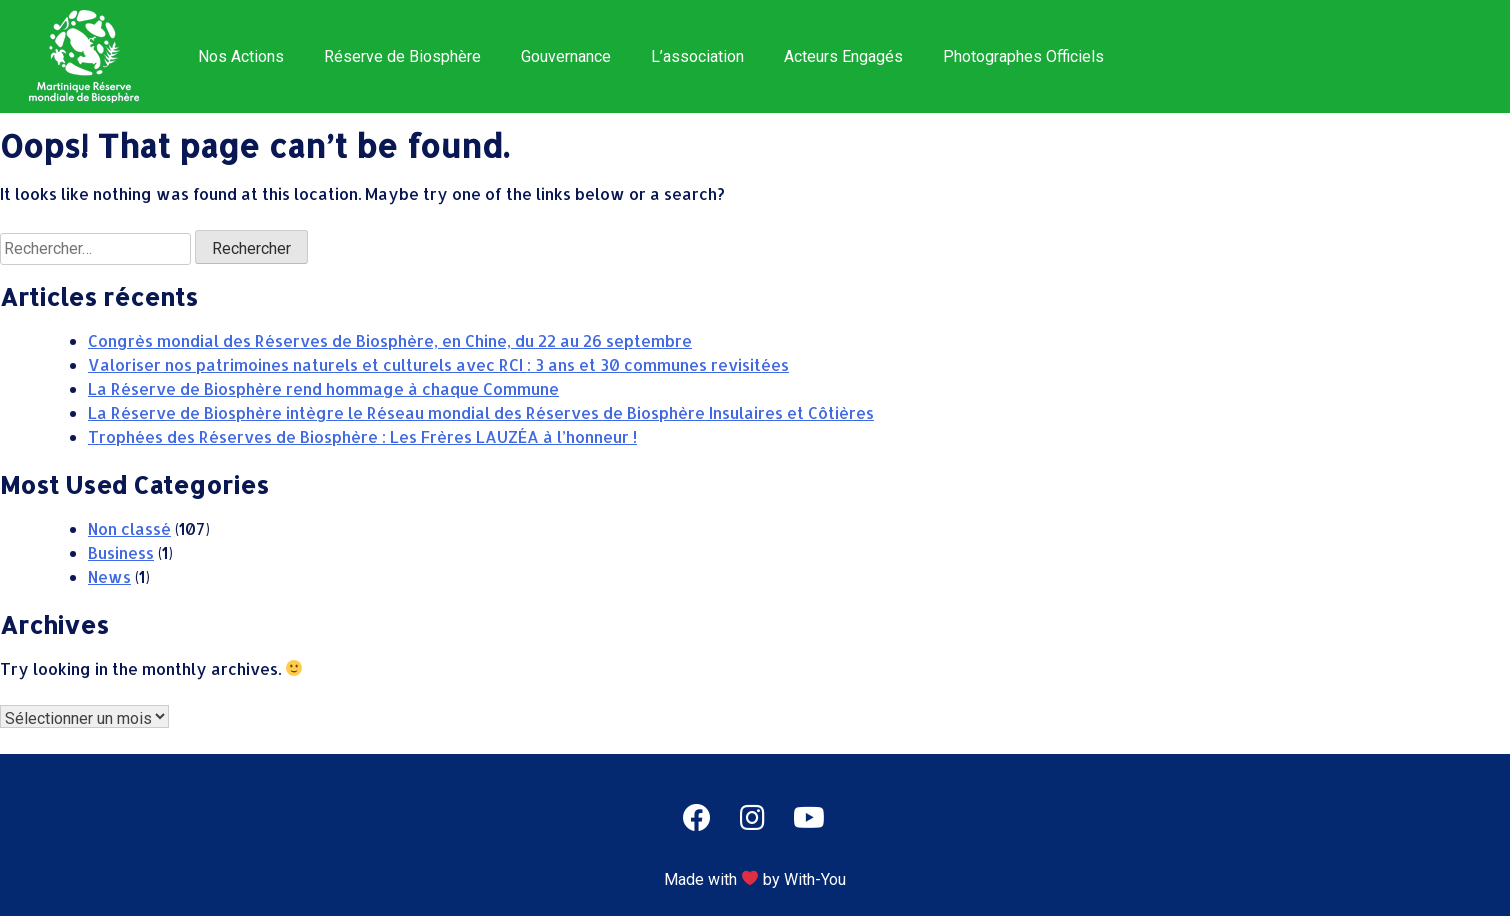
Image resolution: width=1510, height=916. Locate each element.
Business (121, 552)
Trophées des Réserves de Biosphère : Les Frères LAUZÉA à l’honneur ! (362, 436)
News (109, 576)
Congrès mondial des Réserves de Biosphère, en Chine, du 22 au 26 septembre (390, 340)
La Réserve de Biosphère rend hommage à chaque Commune (323, 388)
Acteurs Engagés (843, 56)
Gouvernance (566, 56)
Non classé (129, 528)
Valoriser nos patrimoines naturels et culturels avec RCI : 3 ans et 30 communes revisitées (438, 364)
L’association (697, 56)
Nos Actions (241, 56)
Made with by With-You (755, 879)
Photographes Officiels (1023, 56)
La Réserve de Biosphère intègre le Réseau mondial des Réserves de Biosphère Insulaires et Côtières (481, 412)
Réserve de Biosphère (402, 56)
